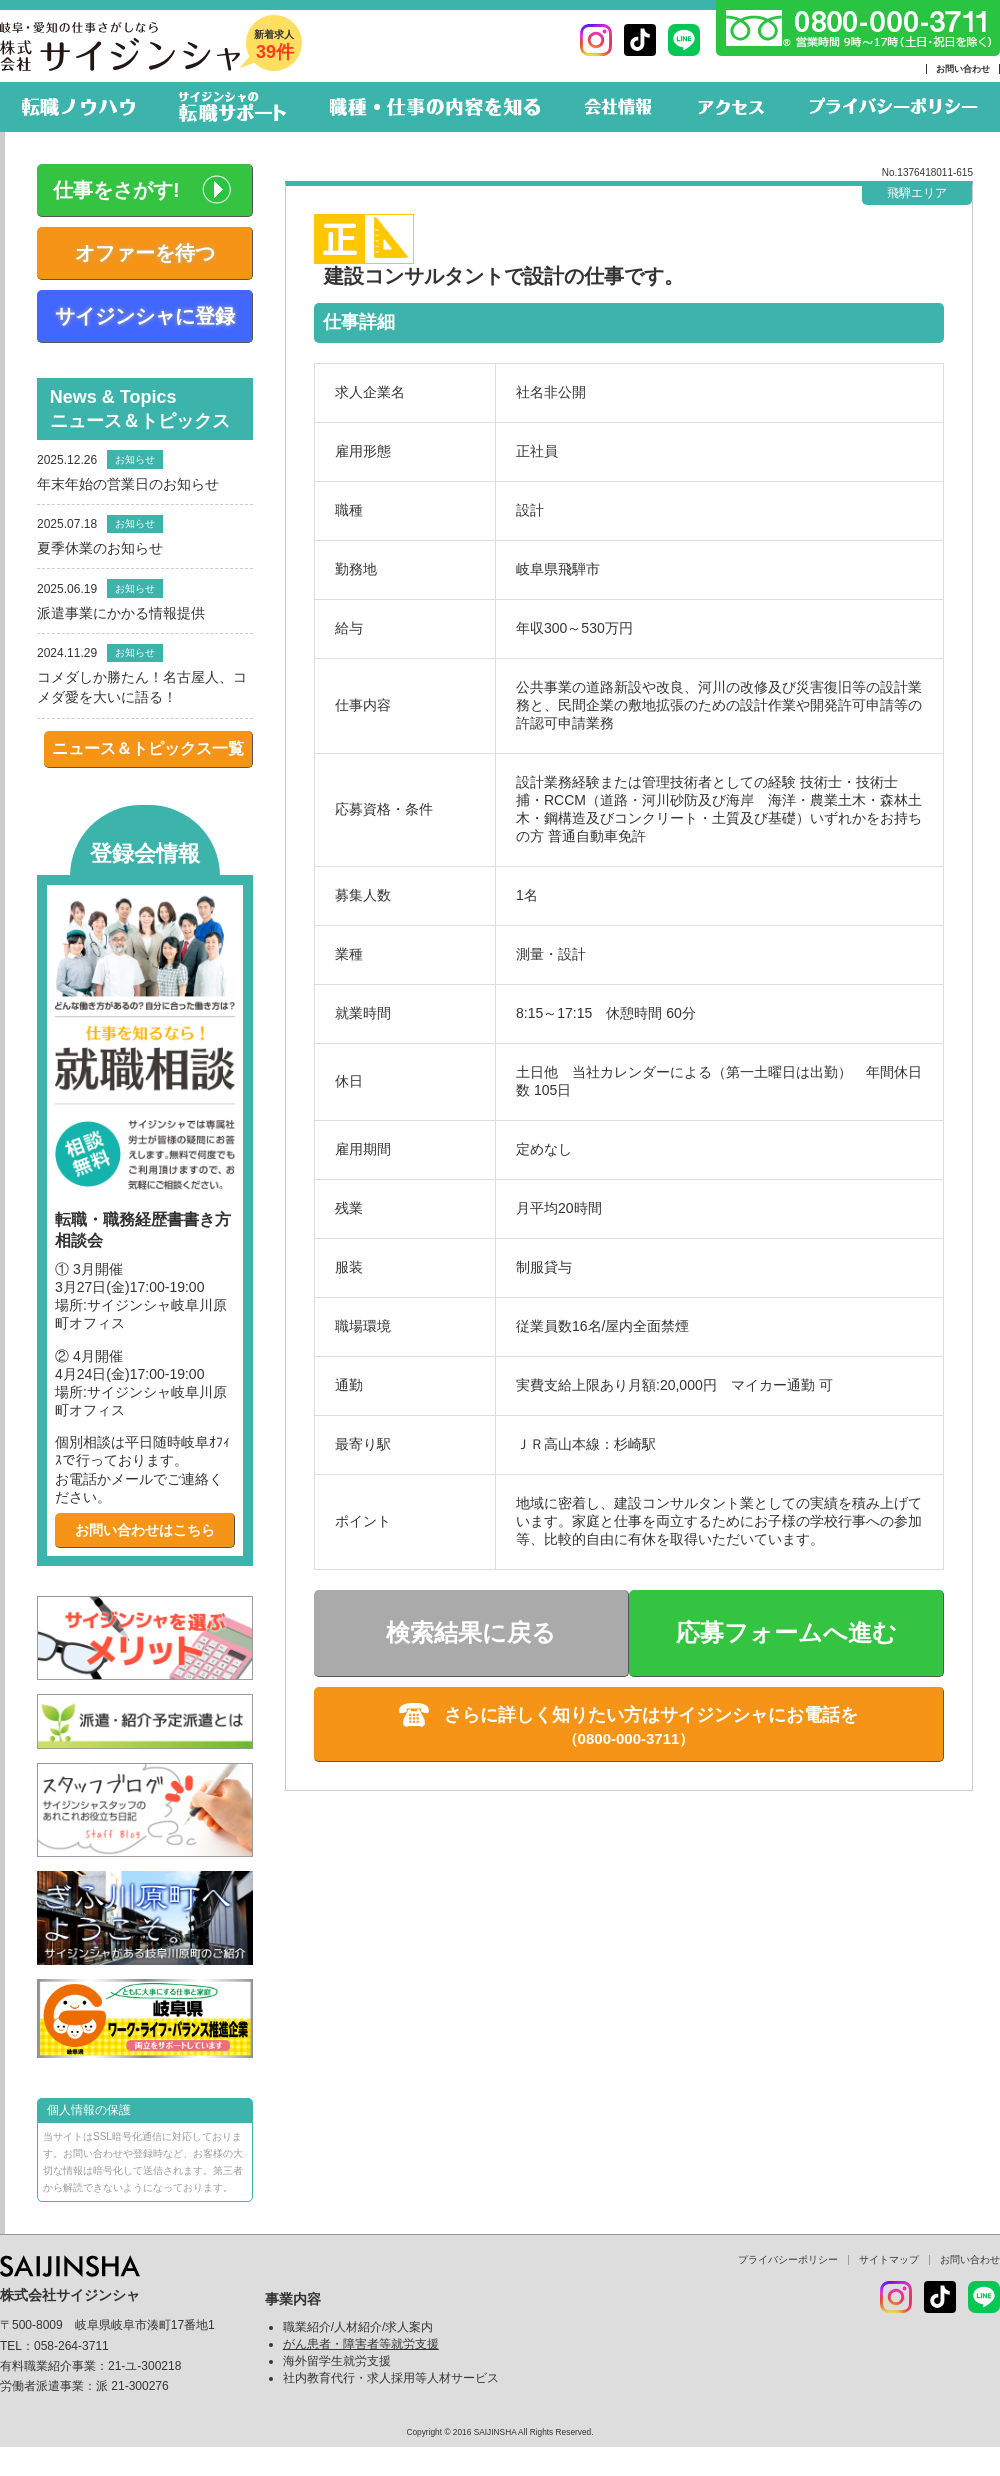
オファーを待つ (145, 253)
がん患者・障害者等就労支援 (361, 2344)
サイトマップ (889, 2259)
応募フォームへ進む (786, 1632)
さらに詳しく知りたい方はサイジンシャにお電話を (651, 1715)
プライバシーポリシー (788, 2259)
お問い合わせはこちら (145, 1530)
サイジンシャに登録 (145, 316)
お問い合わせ (963, 69)
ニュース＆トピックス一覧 (148, 748)
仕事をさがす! (116, 190)
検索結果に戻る (471, 1632)
